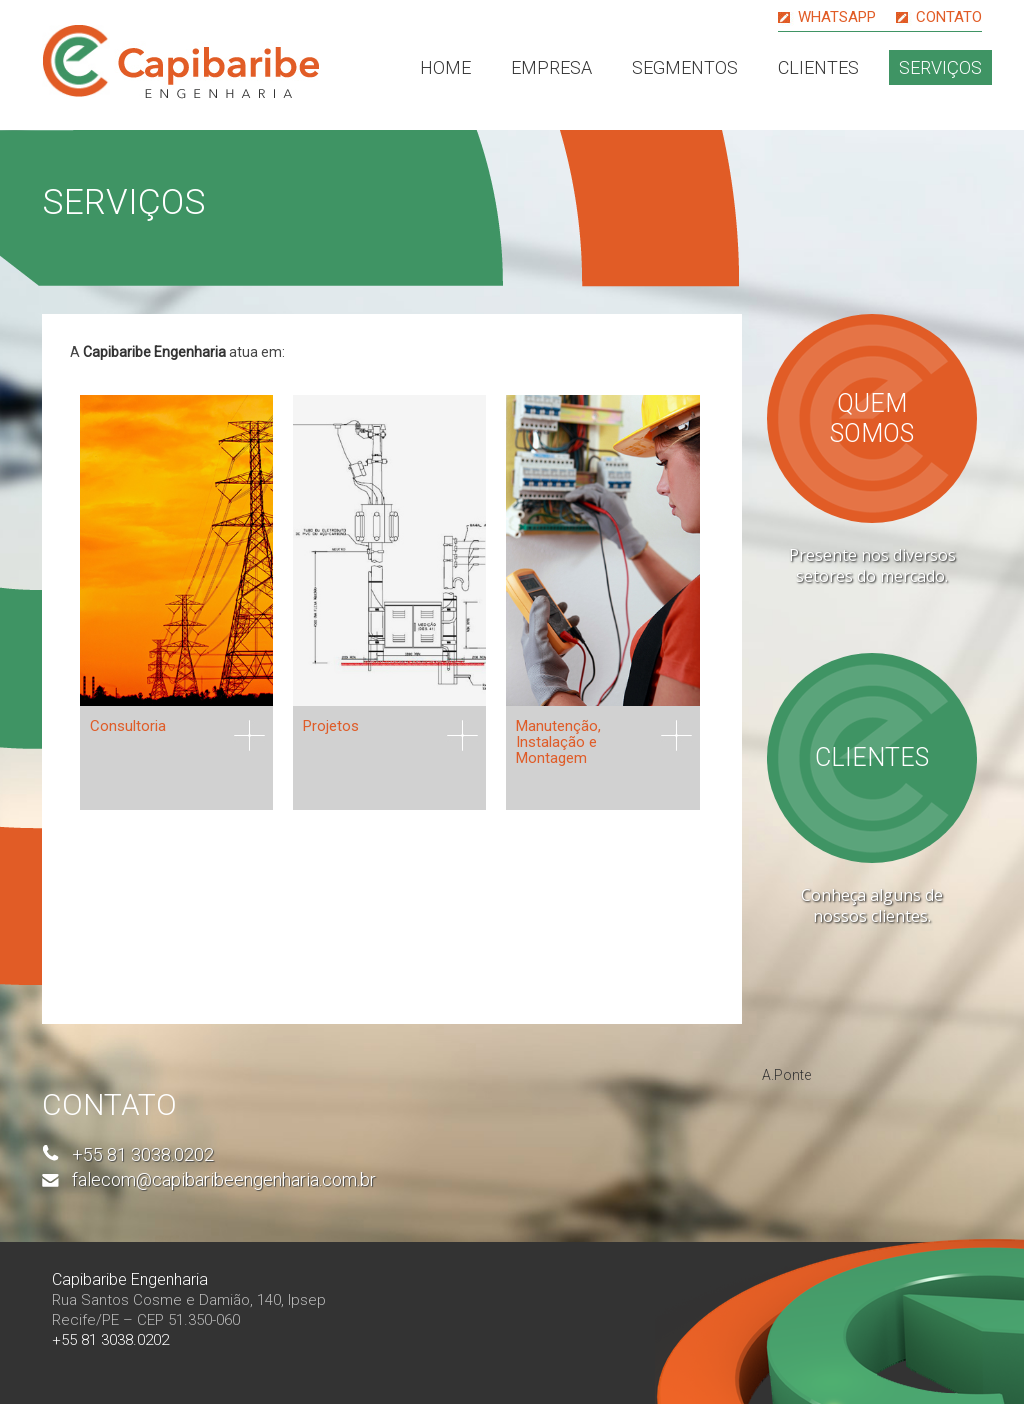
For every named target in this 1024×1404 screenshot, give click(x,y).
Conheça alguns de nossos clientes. (872, 905)
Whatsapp (837, 17)
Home (445, 67)
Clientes (818, 67)
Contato (949, 17)
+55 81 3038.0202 (143, 1154)
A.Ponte (786, 1075)
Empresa (551, 67)
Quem (871, 419)
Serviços (940, 67)
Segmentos (685, 67)
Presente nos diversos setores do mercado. (872, 565)
